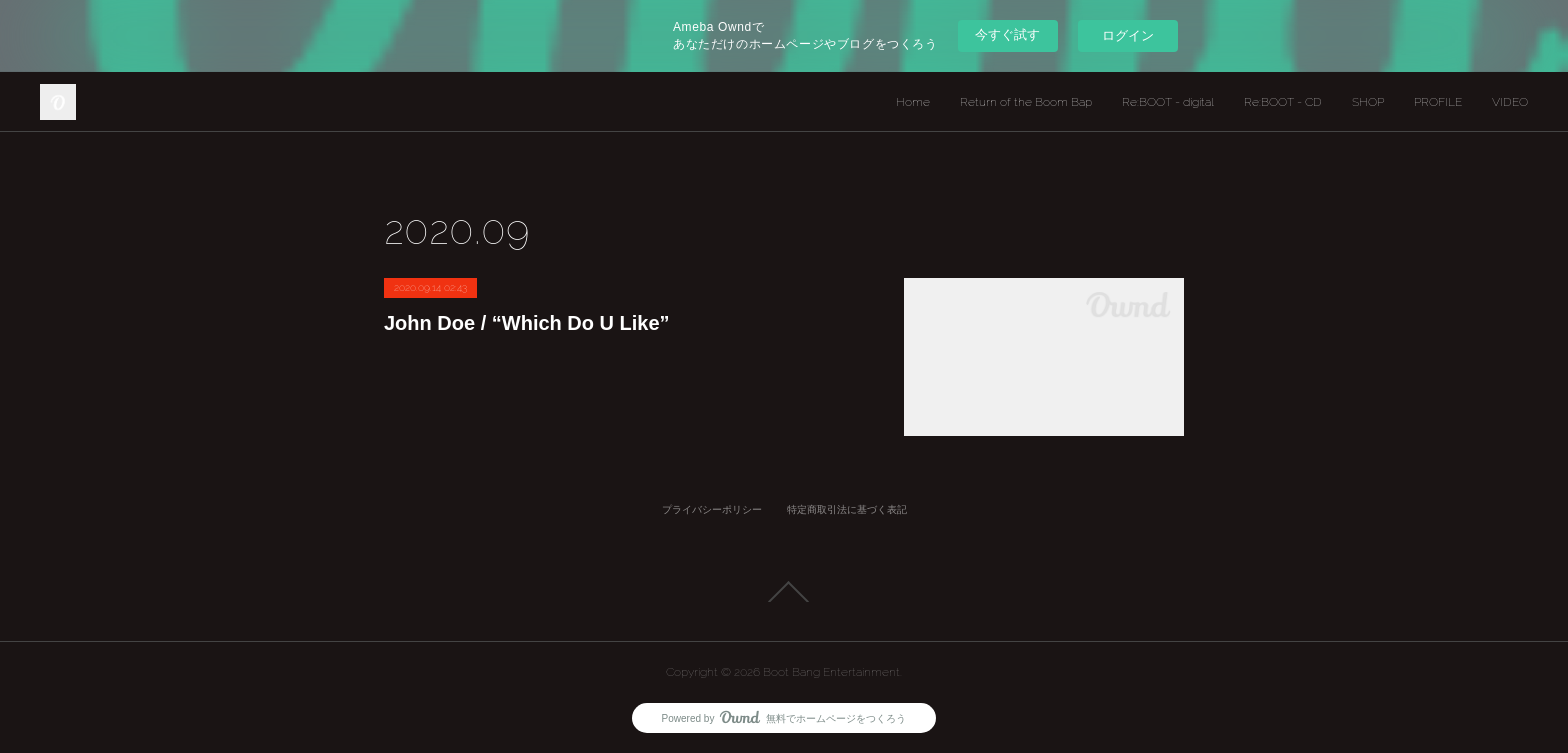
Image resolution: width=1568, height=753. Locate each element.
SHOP (1368, 102)
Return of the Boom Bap (1026, 102)
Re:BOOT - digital (1168, 102)
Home (913, 102)
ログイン (1128, 35)
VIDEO (1510, 102)
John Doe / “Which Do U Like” (527, 323)
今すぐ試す (1007, 34)
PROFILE (1438, 102)
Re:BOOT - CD (1283, 102)
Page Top (784, 592)
